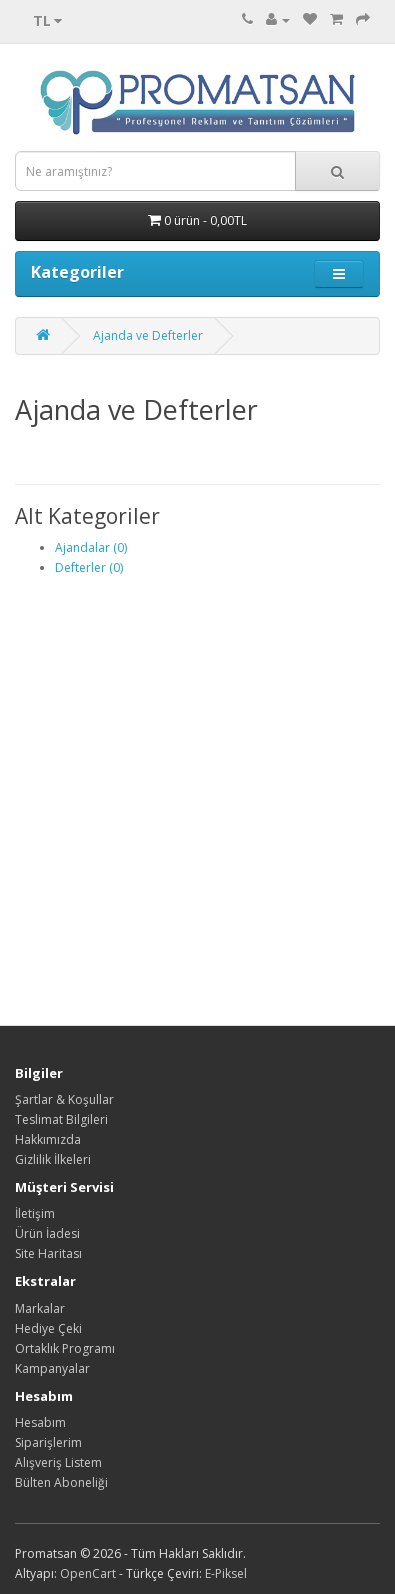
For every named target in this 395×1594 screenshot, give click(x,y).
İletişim (35, 1213)
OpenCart (88, 1573)
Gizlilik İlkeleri (53, 1159)
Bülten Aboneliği (61, 1482)
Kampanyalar (52, 1368)
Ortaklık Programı (65, 1348)
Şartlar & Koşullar (64, 1099)
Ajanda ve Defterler (148, 335)
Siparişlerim (48, 1442)
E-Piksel (226, 1573)
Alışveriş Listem (58, 1462)
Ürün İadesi (47, 1233)
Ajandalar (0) (91, 547)
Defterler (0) (89, 567)
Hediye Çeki (48, 1328)
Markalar (40, 1308)
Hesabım (40, 1422)
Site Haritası (48, 1253)
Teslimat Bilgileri (61, 1119)
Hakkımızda (48, 1139)
